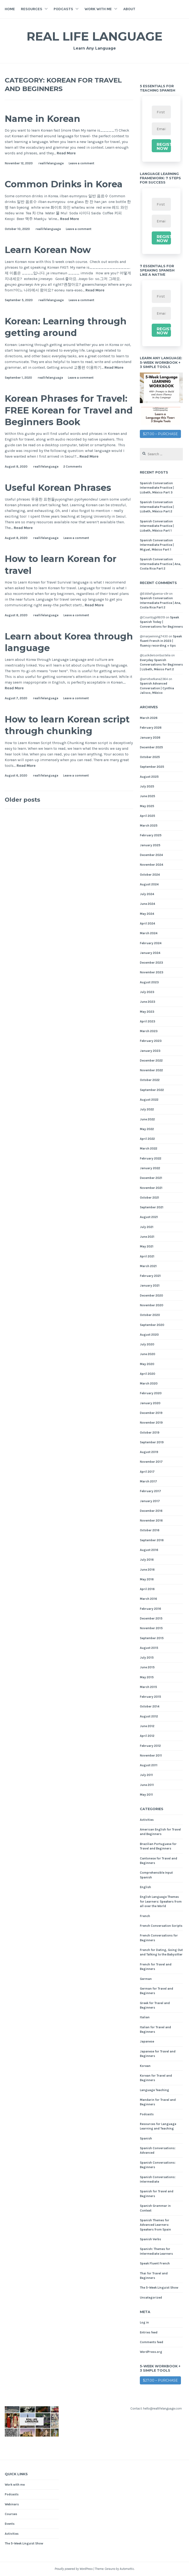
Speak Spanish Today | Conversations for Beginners (161, 622)
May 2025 (147, 806)
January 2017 (150, 1501)
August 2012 (149, 1716)
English (145, 1887)
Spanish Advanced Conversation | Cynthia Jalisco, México (157, 688)
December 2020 (151, 1295)
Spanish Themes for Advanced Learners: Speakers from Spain (155, 2224)
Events (9, 2523)
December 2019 (151, 1413)
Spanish (146, 2138)
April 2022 (147, 1139)
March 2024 (148, 933)
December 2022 (151, 1060)
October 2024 (150, 874)
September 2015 (152, 1638)
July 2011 (146, 1775)
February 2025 (150, 835)
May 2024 (147, 913)
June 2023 (147, 1001)
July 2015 (147, 1657)
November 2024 (151, 864)
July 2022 (147, 1109)
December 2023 (151, 962)
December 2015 (151, 1618)
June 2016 (147, 1569)
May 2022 (147, 1129)
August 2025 (149, 776)
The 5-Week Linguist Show (159, 2287)
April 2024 (147, 923)
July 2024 (147, 894)
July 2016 (147, 1559)
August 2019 (149, 1452)
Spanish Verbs (150, 2239)
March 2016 (148, 1599)
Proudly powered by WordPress (74, 2569)
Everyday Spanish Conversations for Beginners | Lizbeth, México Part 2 (161, 664)
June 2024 (147, 904)
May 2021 (146, 1246)
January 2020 (150, 1403)
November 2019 (151, 1422)
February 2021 (150, 1276)
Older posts (22, 799)
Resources (31, 9)
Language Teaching (154, 2090)
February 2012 (150, 1746)
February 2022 (150, 1158)
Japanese (147, 2041)
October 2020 (150, 1315)
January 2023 (150, 1051)
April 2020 (147, 1373)
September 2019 (152, 1442)
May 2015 (147, 1677)
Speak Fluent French (155, 2263)
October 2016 (149, 1530)
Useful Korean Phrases (58, 487)
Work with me (98, 9)
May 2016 (147, 1579)
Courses (11, 2514)
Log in (144, 2322)
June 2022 (147, 1119)
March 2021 (148, 1266)
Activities (147, 1820)
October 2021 (149, 1197)
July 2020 (147, 1344)
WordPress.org (151, 2352)
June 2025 (147, 796)
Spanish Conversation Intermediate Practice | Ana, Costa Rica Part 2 (160, 563)
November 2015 (151, 1628)
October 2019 (149, 1432)
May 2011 (146, 1794)
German (146, 1979)
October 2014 (149, 1706)
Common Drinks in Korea (64, 184)
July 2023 (147, 992)
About (129, 9)
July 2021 (146, 1227)
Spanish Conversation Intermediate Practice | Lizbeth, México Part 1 (157, 526)
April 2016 (147, 1589)
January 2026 (150, 737)
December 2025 (151, 747)
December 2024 (151, 855)
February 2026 (150, 727)
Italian (145, 2017)
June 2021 (147, 1236)
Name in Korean (42, 118)
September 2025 (152, 766)
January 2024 (150, 953)
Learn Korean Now (48, 249)
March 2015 (148, 1687)
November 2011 (151, 1755)
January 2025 (150, 845)
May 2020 (147, 1364)
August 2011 (148, 1765)
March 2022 (148, 1148)
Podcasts (63, 9)
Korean (145, 2066)
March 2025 (148, 825)
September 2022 (152, 1090)
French (145, 1916)
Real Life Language (94, 36)
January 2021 (150, 1285)
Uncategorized (151, 2297)
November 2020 (151, 1305)
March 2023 (149, 1031)
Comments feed (151, 2342)
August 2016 (149, 1550)
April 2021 (147, 1256)
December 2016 (151, 1511)
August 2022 (149, 1099)
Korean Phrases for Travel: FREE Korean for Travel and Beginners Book (69, 410)
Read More (66, 153)
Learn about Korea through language (69, 642)
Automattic (127, 2569)
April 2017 (147, 1471)
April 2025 (147, 816)
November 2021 (151, 1188)
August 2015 (149, 1648)
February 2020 (151, 1393)
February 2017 (150, 1491)
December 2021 (151, 1178)
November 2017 (151, 1461)
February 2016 (150, 1608)
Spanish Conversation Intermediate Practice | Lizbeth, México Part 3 (157, 487)
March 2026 (148, 718)
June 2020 (147, 1354)
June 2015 (147, 1667)
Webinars (12, 2504)
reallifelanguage (51, 163)
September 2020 (152, 1325)
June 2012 (147, 1726)
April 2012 (147, 1736)
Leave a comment (81, 163)
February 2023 (151, 1041)
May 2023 (147, 1011)
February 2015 (150, 1696)
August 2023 (149, 982)
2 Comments (72, 466)
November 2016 (151, 1520)
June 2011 (147, 1785)
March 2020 (149, 1383)
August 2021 (149, 1217)
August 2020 (149, 1334)
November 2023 (151, 972)
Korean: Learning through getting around (66, 327)
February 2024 (150, 943)
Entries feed (148, 2332)
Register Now (164, 146)
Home (10, 9)
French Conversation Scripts (161, 1925)
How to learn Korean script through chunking (67, 725)
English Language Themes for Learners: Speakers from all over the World (161, 1901)
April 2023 (147, 1021)
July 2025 (147, 786)
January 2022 (150, 1168)
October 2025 (150, 757)
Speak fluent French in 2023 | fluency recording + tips (161, 641)
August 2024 (149, 884)
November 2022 (151, 1070)
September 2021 (151, 1207)
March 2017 (148, 1481)
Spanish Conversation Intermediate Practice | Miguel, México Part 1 (157, 544)
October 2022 (150, 1080)
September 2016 (152, 1540)
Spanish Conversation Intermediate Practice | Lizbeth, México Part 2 (157, 506)
